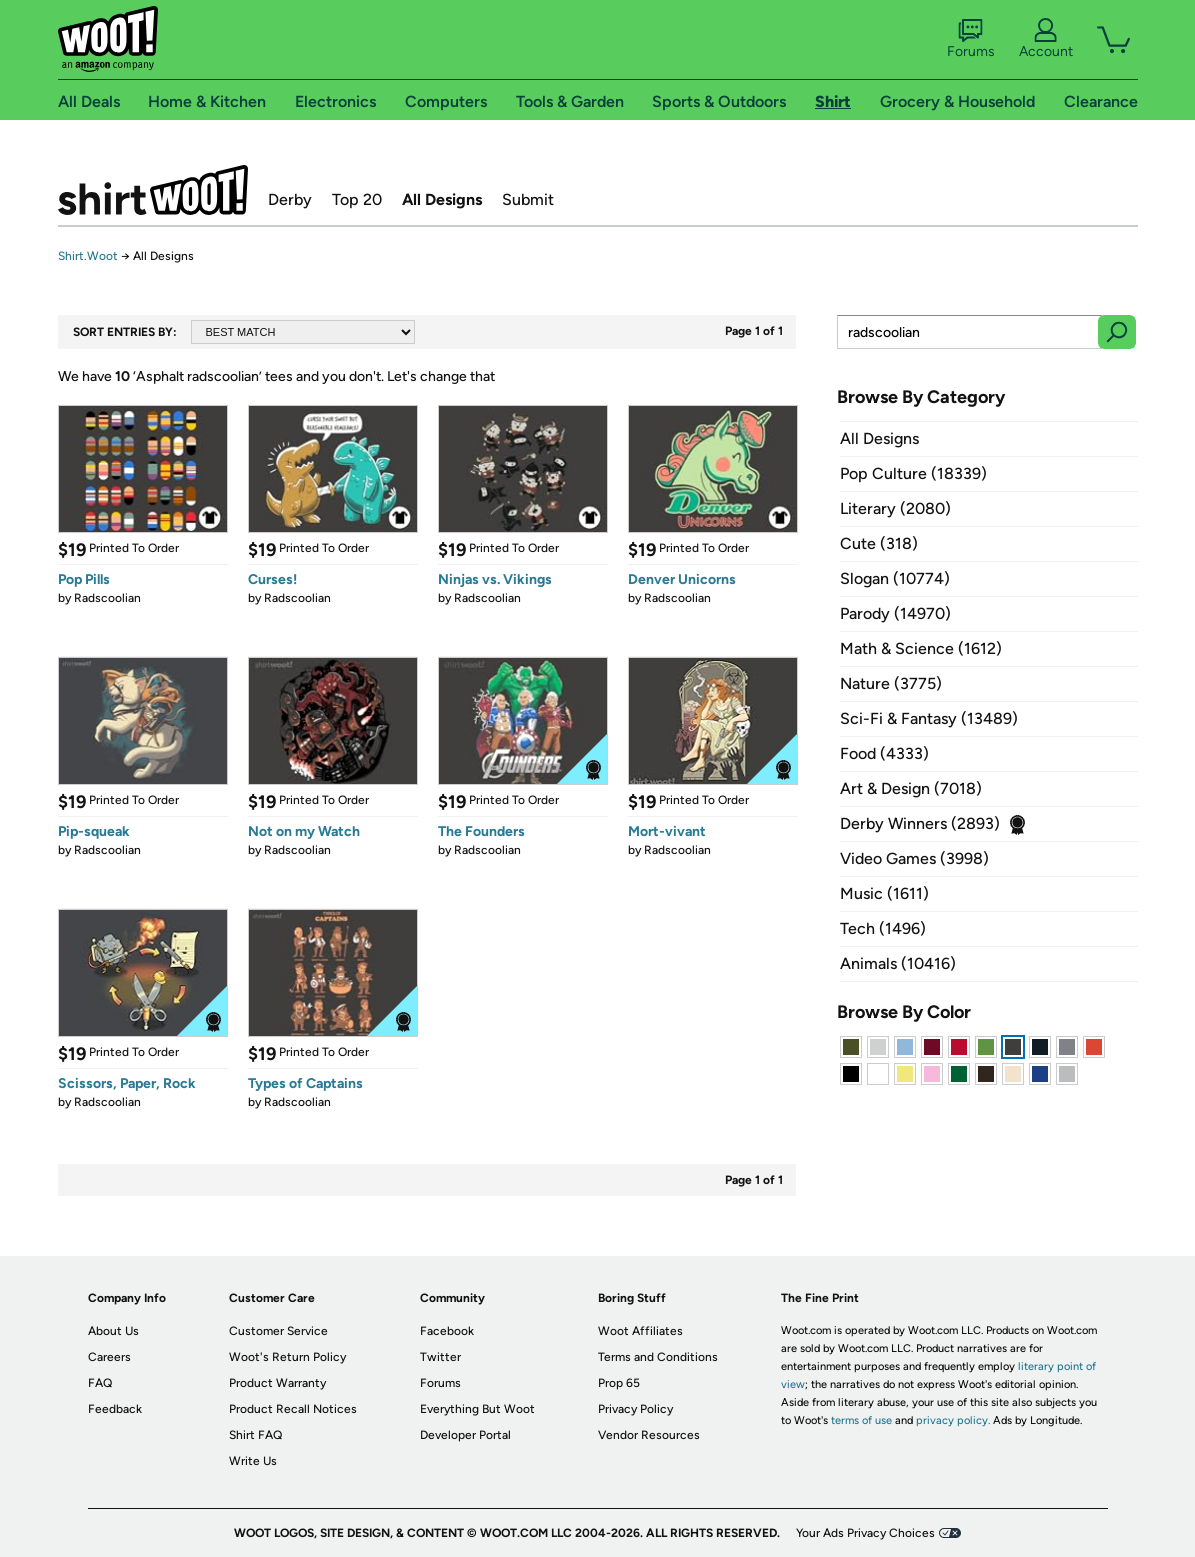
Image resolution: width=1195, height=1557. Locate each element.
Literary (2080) (895, 508)
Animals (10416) (898, 963)
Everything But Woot (477, 1409)
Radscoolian (107, 598)
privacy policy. (953, 1420)
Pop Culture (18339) (913, 473)
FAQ (100, 1383)
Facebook (447, 1331)
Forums (971, 39)
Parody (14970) (895, 613)
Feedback (115, 1409)
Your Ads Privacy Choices (865, 1533)
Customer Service (278, 1331)
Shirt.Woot (153, 190)
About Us (113, 1331)
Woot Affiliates (640, 1331)
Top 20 (357, 199)
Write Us (253, 1461)
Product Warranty (277, 1383)
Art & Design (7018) (911, 788)
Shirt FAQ (255, 1435)
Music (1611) (884, 893)
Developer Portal (465, 1435)
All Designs (442, 199)
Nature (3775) (891, 683)
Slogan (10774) (895, 578)
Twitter (440, 1357)
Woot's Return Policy (287, 1357)
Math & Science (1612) (921, 648)
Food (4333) (884, 753)
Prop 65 (619, 1383)
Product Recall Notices (293, 1409)
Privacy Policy (635, 1409)
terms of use (861, 1420)
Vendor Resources (649, 1435)
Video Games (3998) (914, 858)
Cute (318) (879, 543)
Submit (528, 199)
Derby (290, 199)
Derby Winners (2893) (920, 823)
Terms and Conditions (658, 1357)
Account (1046, 39)
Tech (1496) (883, 928)
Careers (109, 1357)
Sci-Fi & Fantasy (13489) (929, 718)
